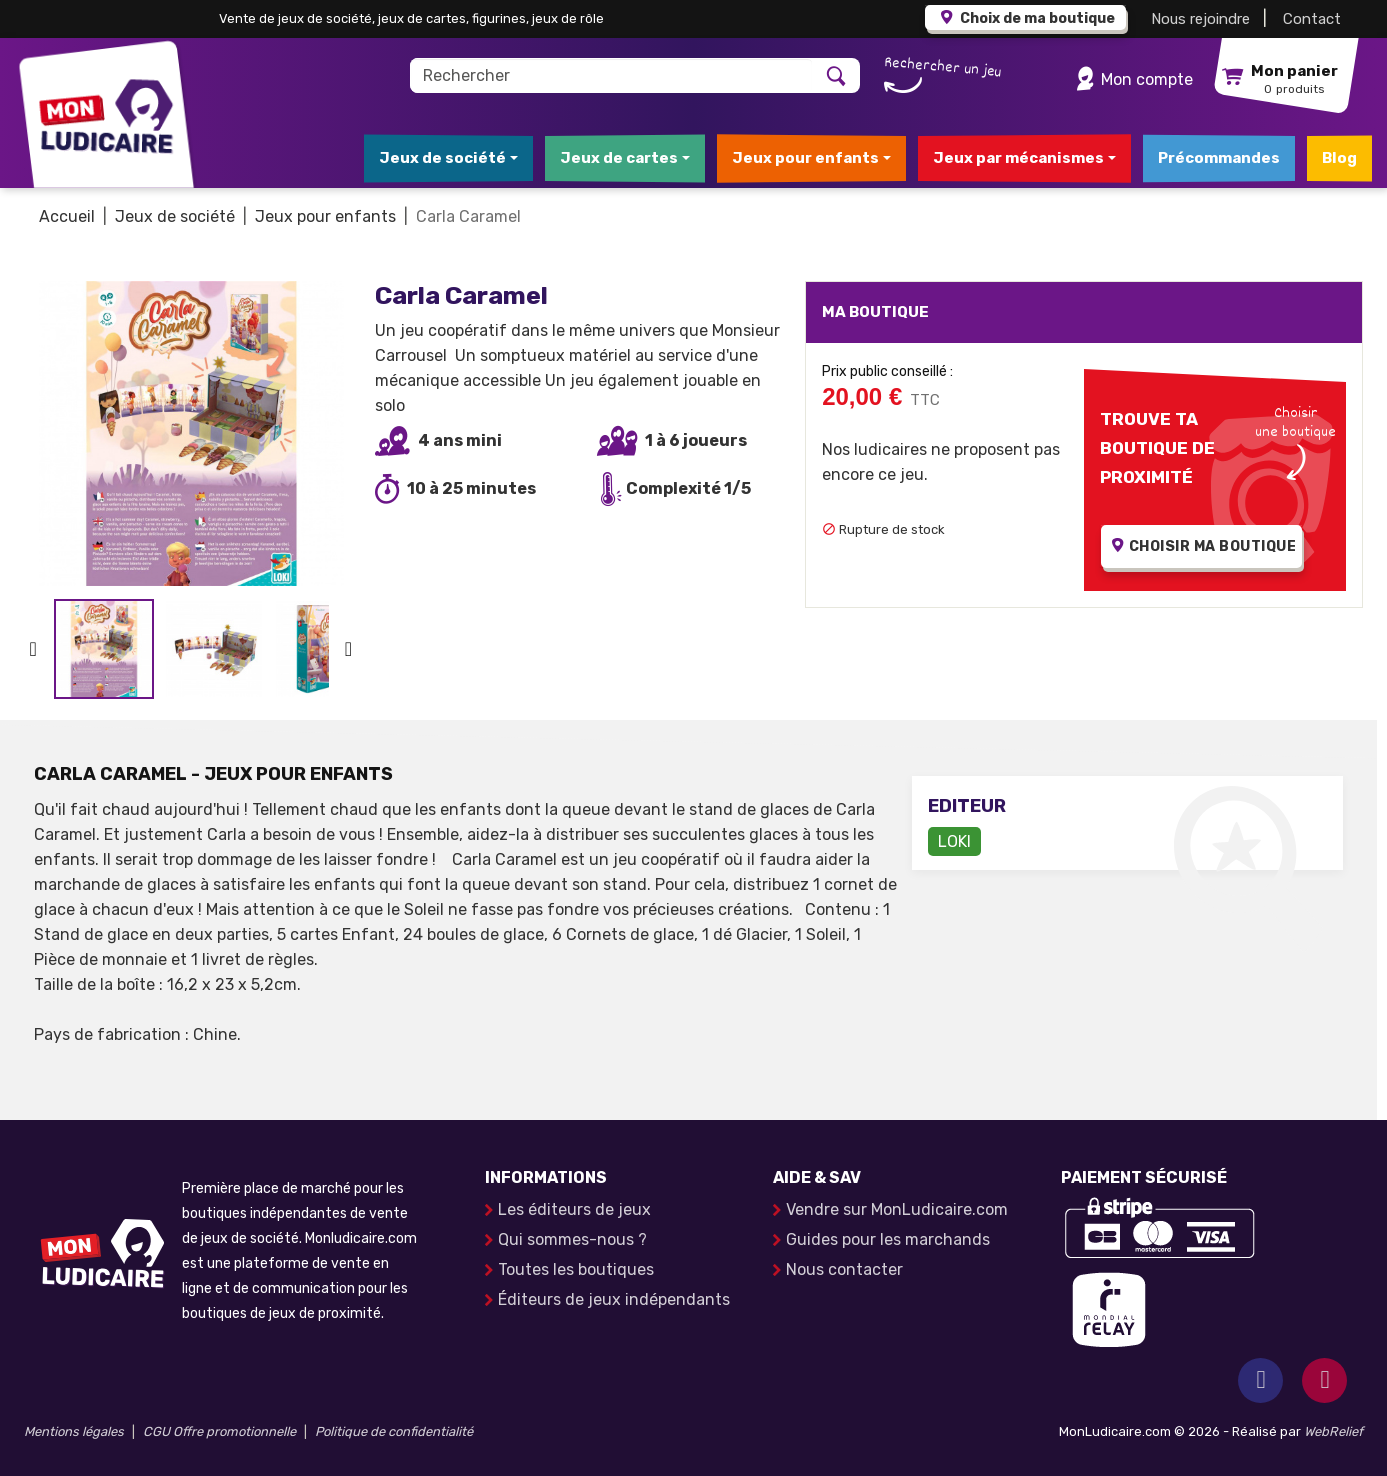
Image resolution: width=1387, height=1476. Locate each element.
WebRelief (1333, 1431)
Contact (1312, 19)
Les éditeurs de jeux (574, 1209)
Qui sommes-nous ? (572, 1239)
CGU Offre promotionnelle (219, 1431)
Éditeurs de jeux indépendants (614, 1299)
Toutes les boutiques (576, 1269)
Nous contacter (844, 1269)
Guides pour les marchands (888, 1239)
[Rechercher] (611, 75)
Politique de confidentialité (394, 1431)
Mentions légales (74, 1431)
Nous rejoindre (1200, 19)
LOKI (954, 841)
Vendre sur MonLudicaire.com (897, 1209)
